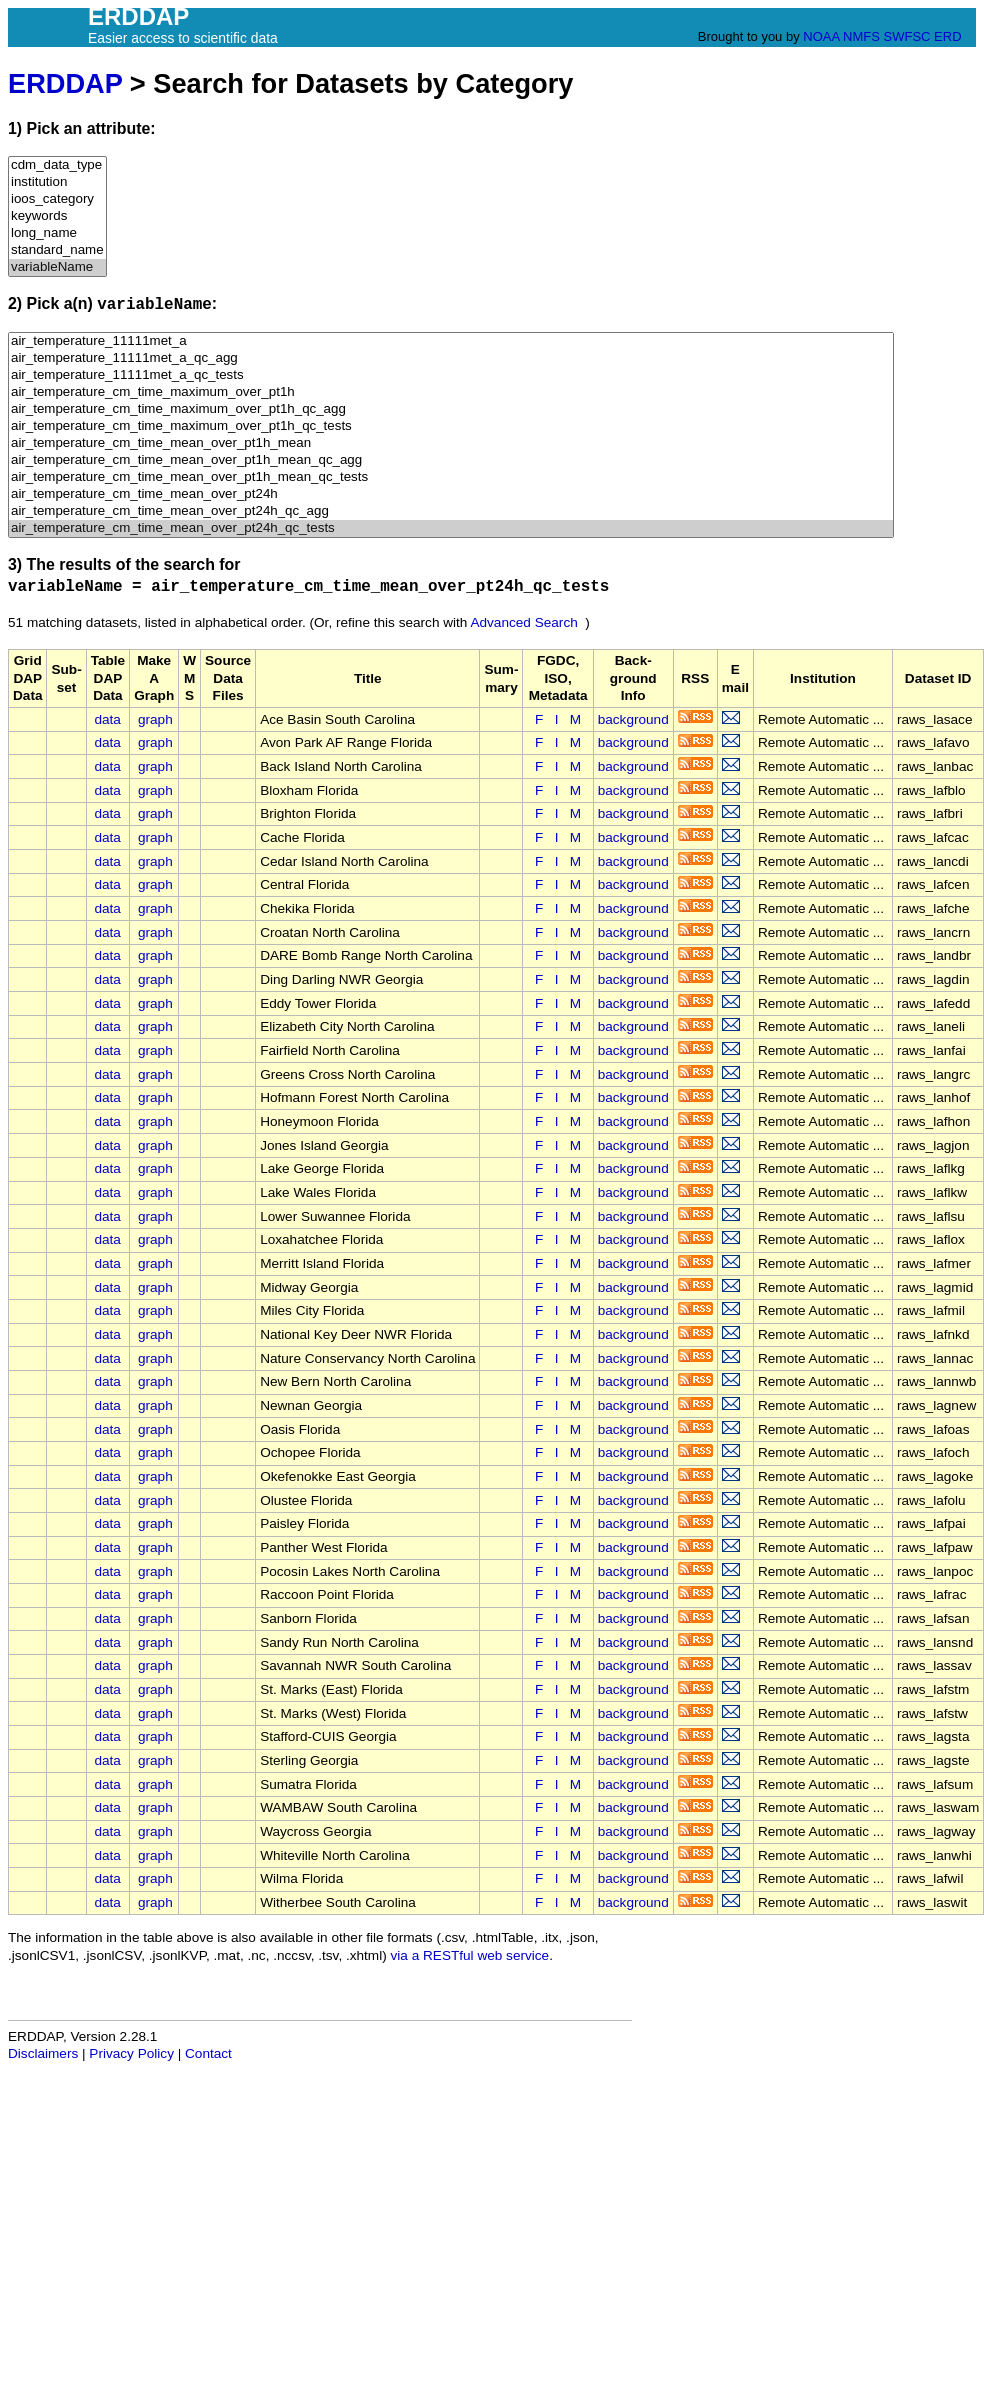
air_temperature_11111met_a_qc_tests (451, 375)
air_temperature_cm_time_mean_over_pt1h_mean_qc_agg (451, 460)
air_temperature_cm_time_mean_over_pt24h (451, 494)
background (633, 719)
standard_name (57, 250)
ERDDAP (65, 83)
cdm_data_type (57, 165)
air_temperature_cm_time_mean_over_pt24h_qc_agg (451, 511)
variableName (57, 267)
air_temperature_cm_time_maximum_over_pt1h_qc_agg (451, 409)
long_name (57, 233)
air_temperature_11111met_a (451, 341)
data (107, 719)
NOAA (821, 36)
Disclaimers (43, 2053)
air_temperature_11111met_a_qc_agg (451, 358)
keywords (57, 216)
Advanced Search (523, 622)
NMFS (861, 36)
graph (155, 719)
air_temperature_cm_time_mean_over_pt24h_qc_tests (451, 528)
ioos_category (57, 199)
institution (57, 182)
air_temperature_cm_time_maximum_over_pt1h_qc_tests (451, 426)
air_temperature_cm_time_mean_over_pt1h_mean (451, 443)
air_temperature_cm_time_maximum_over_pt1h (451, 392)
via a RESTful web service (470, 1955)
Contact (208, 2053)
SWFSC (907, 36)
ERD (947, 36)
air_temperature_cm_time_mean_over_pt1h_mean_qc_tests (451, 477)
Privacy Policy (131, 2053)
